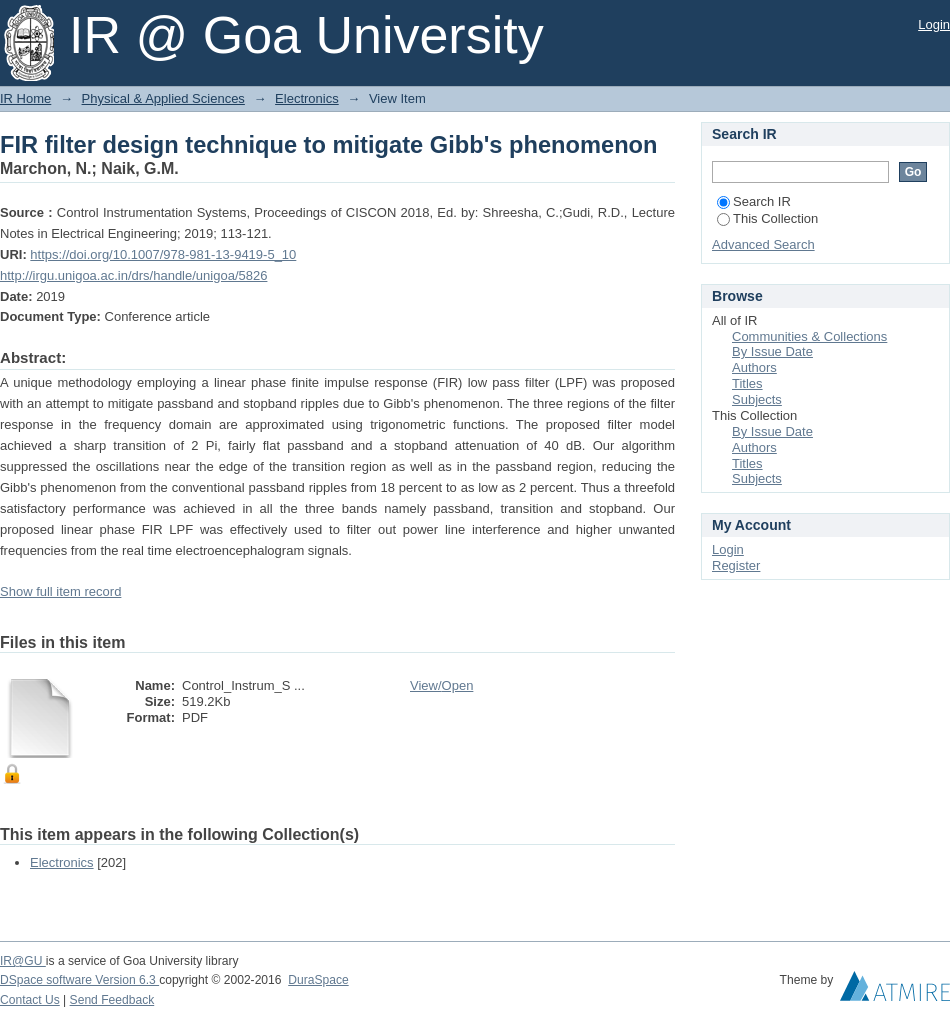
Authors (754, 367)
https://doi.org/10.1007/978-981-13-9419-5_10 (163, 254)
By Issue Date (772, 351)
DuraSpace (318, 980)
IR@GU (23, 961)
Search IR (754, 201)
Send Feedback (112, 1000)
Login (934, 24)
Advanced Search (763, 244)
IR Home (25, 98)
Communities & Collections (809, 336)
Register (736, 565)
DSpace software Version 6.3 (79, 980)
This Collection (767, 218)
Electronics (307, 98)
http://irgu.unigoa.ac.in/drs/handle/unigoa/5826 (133, 275)
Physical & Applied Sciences (163, 98)
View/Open (441, 685)
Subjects (757, 399)
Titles (747, 383)
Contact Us (30, 1000)
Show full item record (60, 591)
